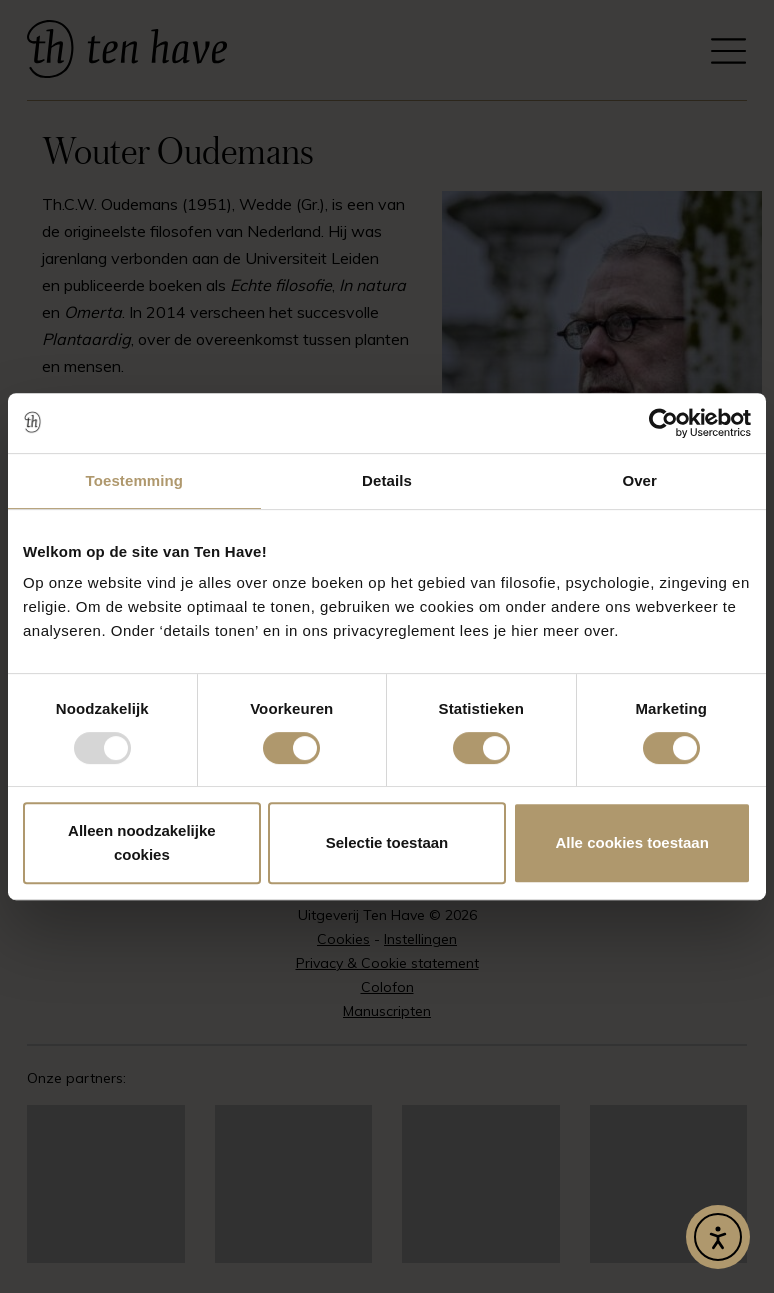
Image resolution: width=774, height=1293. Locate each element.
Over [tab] (639, 480)
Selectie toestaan (387, 842)
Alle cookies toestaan (631, 842)
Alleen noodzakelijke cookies (142, 842)
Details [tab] (387, 480)
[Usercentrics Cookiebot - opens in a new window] (663, 423)
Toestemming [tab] (135, 480)
